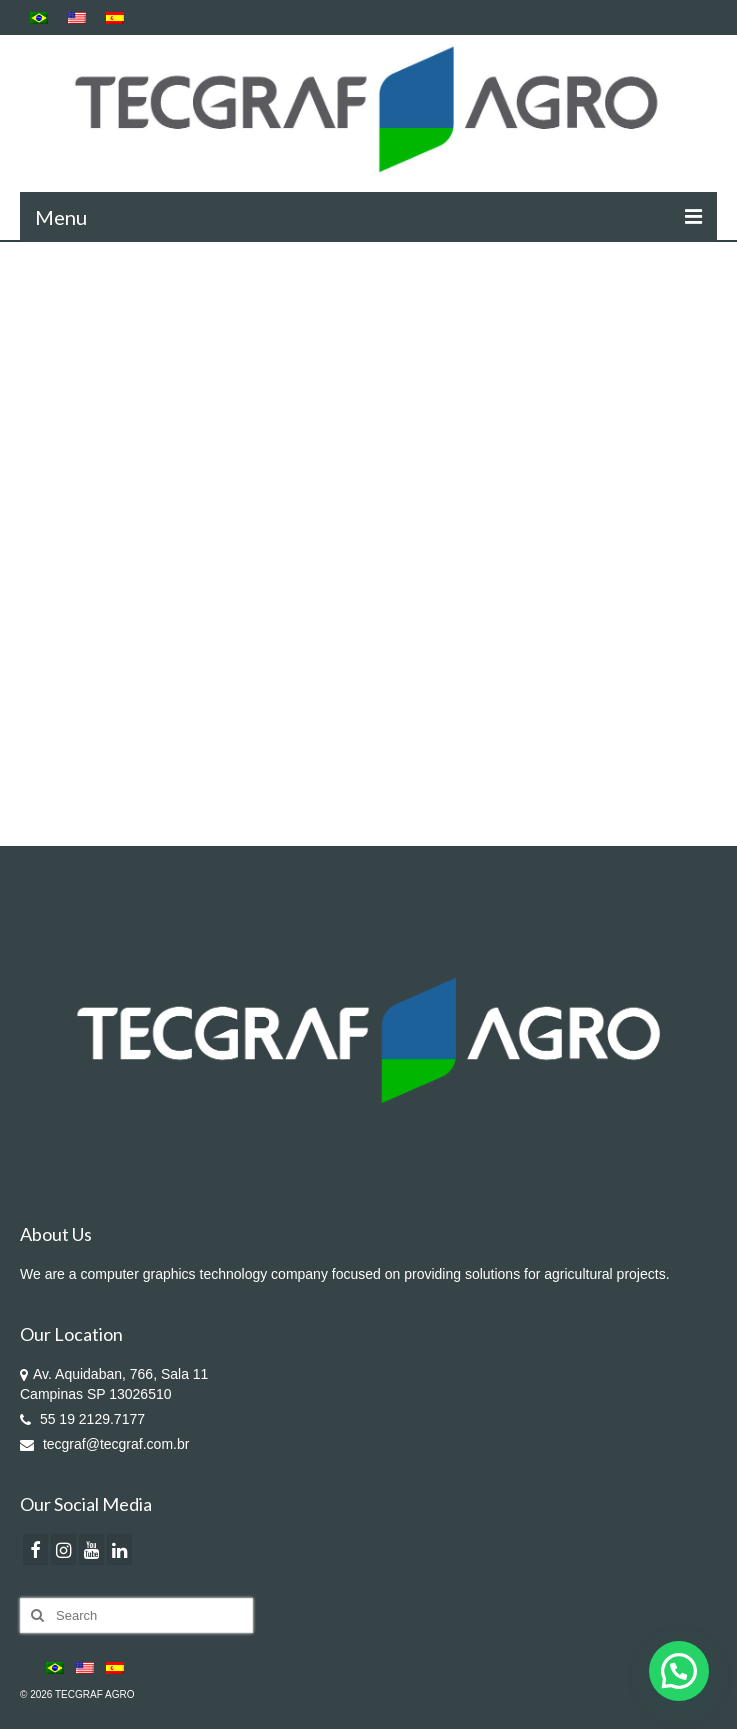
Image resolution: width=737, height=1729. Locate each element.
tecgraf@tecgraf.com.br (104, 1444)
